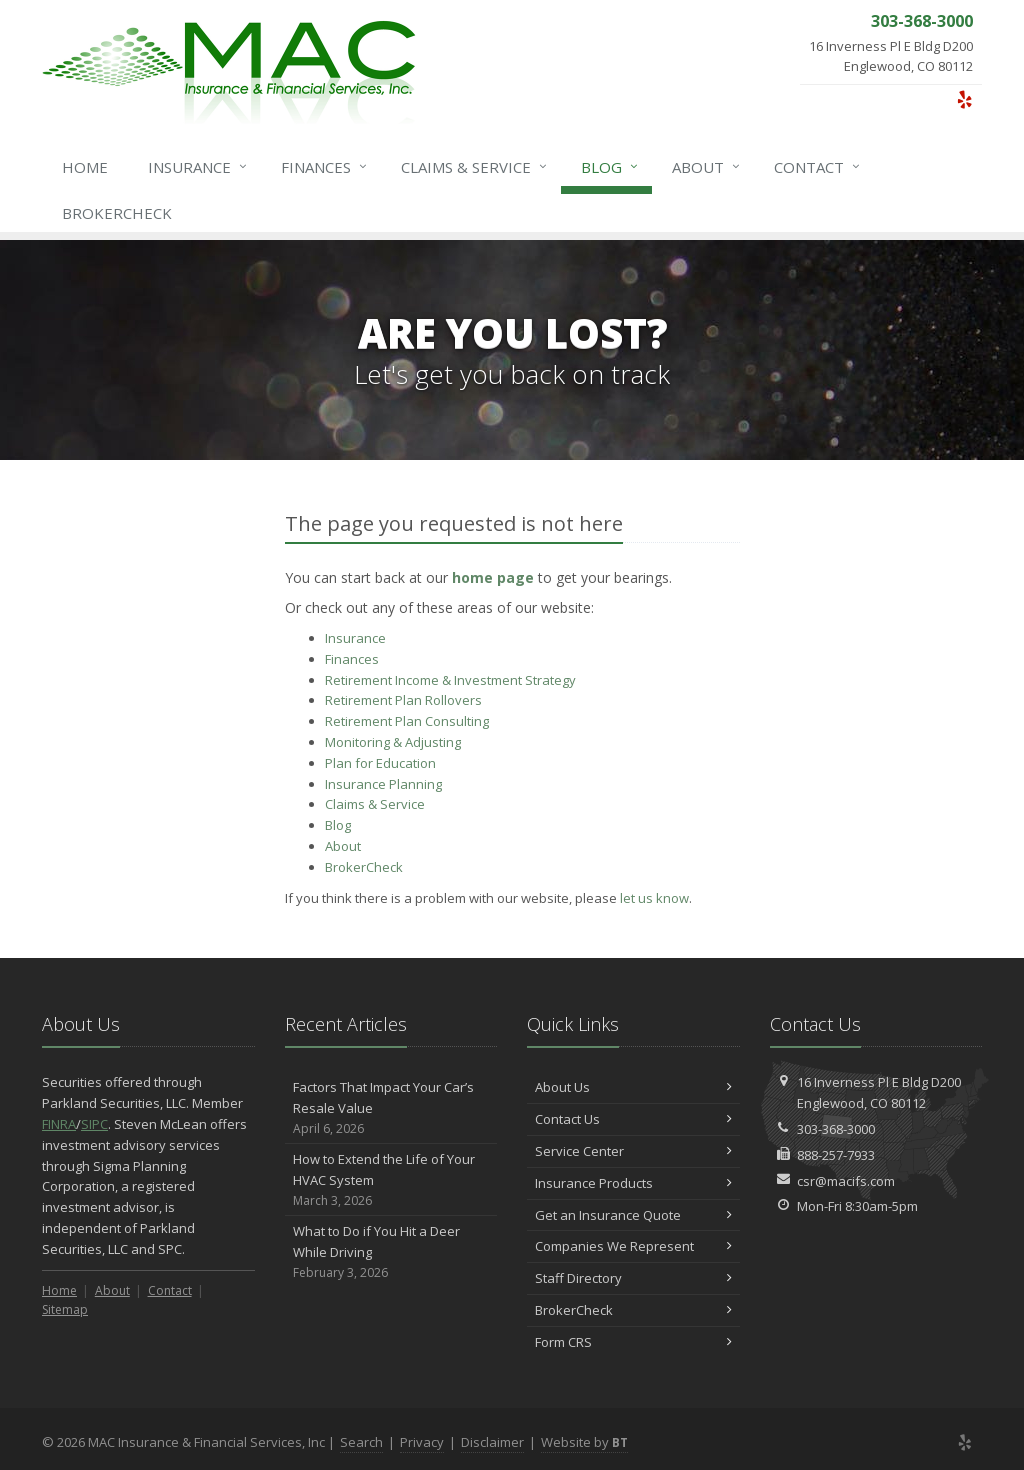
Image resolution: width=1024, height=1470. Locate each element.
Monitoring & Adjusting (393, 742)
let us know (654, 898)
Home (85, 167)
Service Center (633, 1151)
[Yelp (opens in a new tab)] (964, 99)
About (707, 167)
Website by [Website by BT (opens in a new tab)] (584, 1442)
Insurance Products (633, 1183)
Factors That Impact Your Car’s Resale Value (391, 1108)
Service (475, 167)
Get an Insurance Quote (633, 1215)
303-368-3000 (836, 1129)
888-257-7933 (836, 1155)
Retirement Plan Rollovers (403, 700)
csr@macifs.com (846, 1181)
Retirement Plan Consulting (407, 721)
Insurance (198, 167)
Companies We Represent (633, 1246)
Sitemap (65, 1309)
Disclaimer (492, 1442)
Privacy (422, 1442)
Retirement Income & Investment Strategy (450, 680)
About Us (633, 1087)
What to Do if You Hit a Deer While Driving (391, 1252)
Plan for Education (380, 763)
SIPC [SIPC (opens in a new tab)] (94, 1124)
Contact (818, 167)
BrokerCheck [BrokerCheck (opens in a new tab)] (117, 213)
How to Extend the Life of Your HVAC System (391, 1180)
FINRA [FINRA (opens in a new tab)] (59, 1124)
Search (361, 1442)
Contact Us (633, 1119)
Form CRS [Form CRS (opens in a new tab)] (633, 1342)
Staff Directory (633, 1278)
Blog (610, 167)
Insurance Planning (383, 784)
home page (493, 577)
